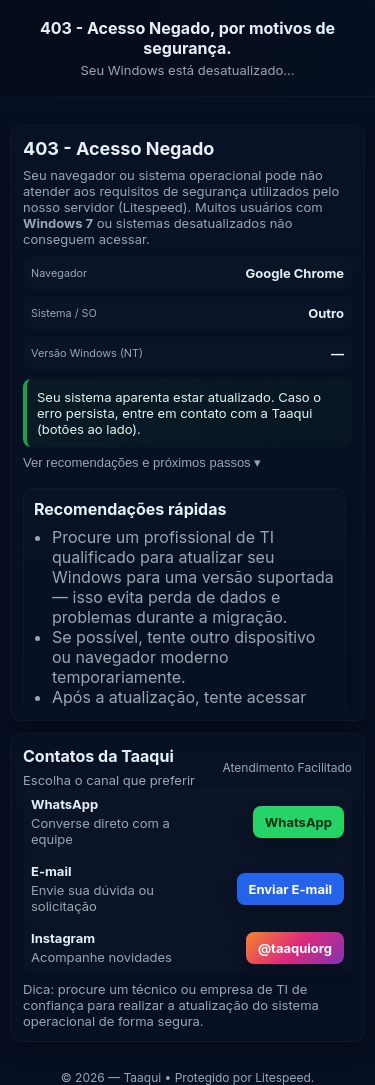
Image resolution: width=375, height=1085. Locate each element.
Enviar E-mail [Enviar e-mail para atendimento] (290, 889)
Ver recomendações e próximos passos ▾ (142, 462)
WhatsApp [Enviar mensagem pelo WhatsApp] (298, 822)
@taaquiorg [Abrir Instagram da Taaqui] (295, 948)
